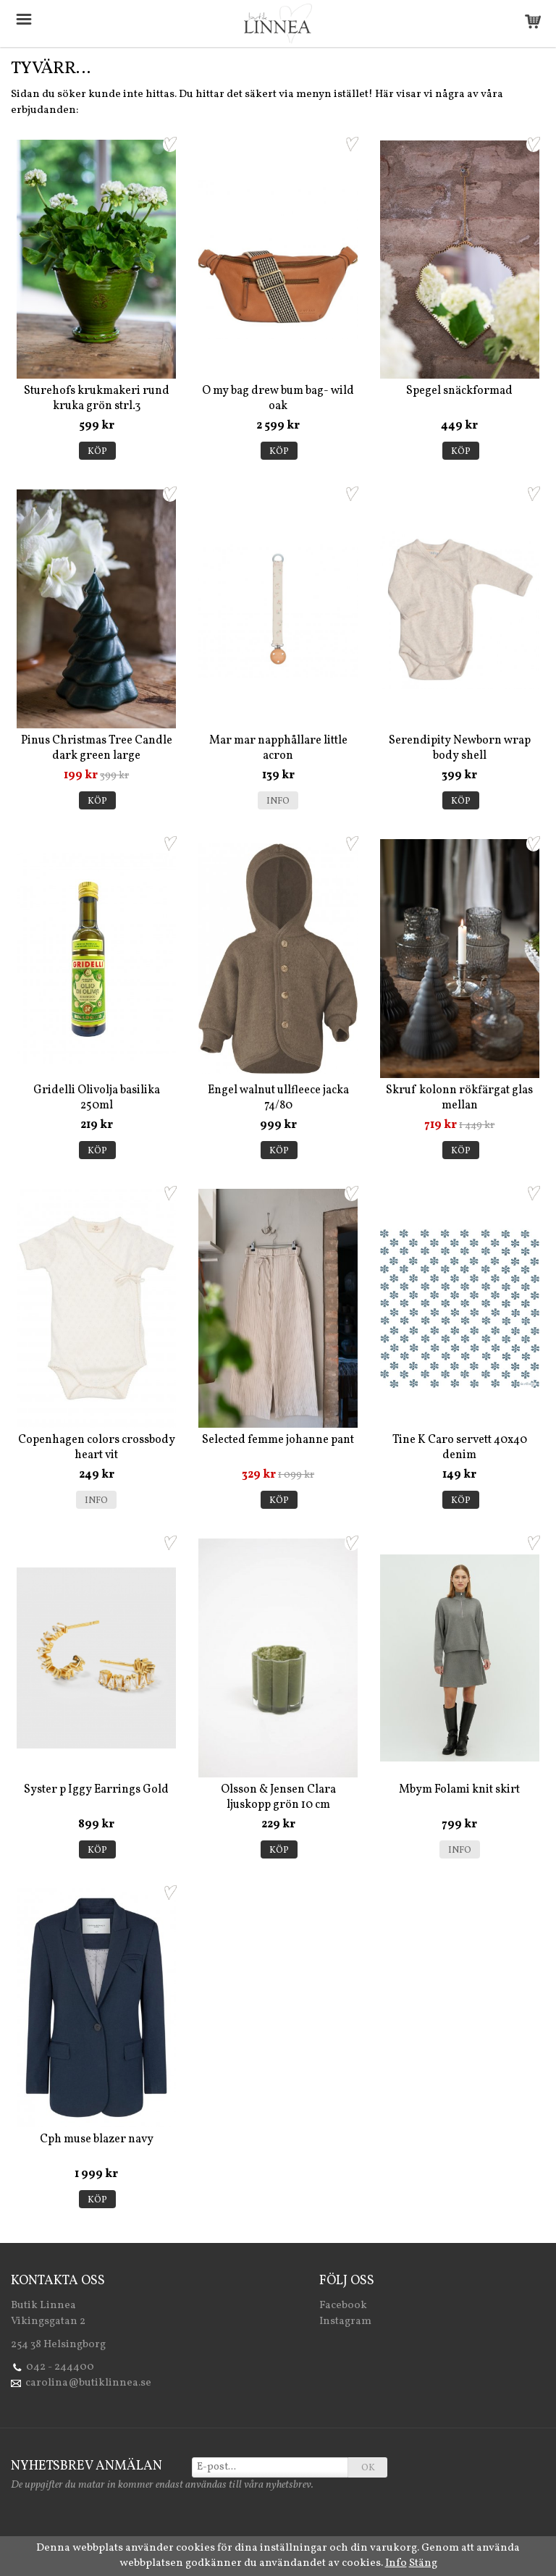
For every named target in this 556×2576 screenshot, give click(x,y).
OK (368, 2468)
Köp (97, 451)
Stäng (423, 2563)
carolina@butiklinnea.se (88, 2383)
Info (278, 801)
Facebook (343, 2305)
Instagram (345, 2321)
